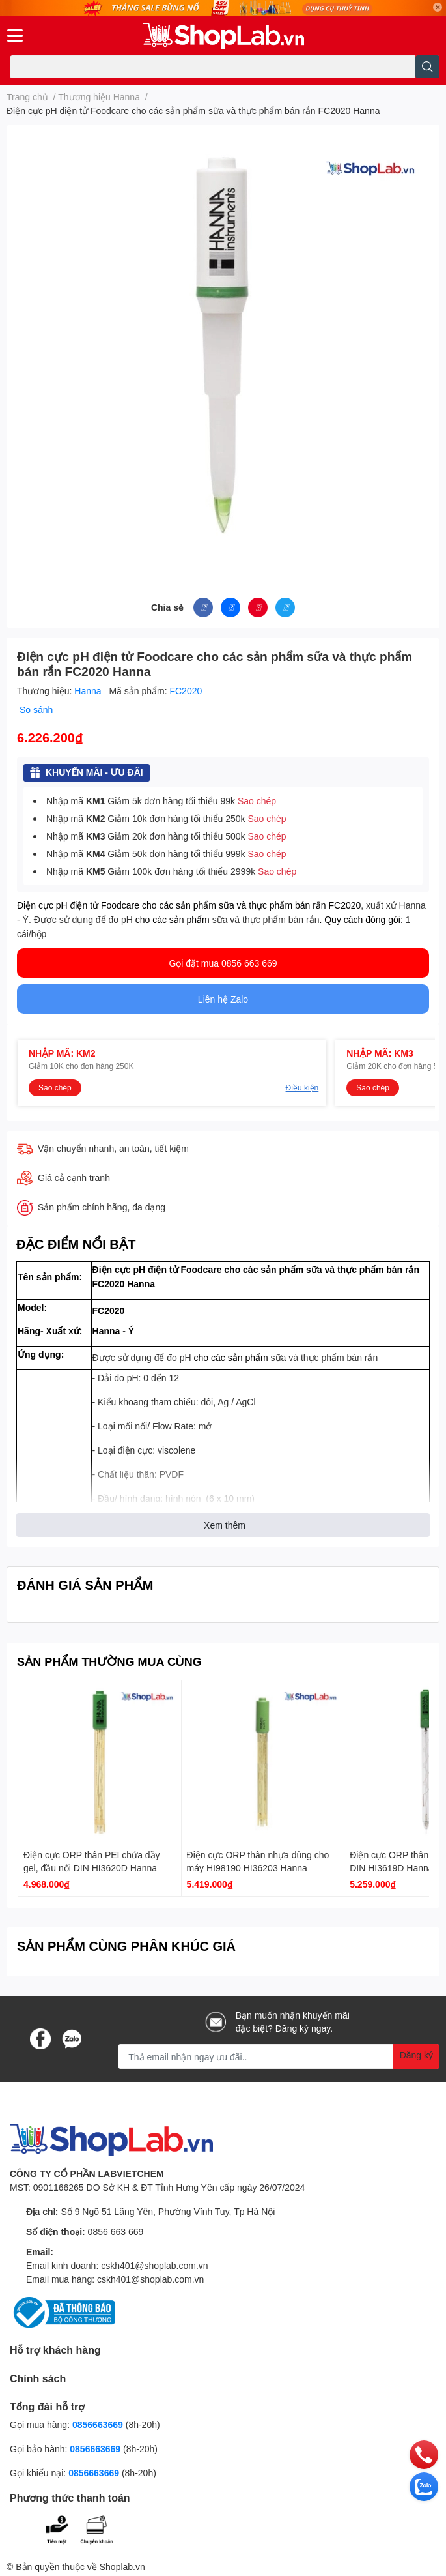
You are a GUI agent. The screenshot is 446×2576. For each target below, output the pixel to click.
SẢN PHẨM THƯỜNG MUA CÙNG (109, 1661)
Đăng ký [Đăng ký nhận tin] (416, 2054)
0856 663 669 (116, 2231)
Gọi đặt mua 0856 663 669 (223, 963)
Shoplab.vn (122, 2566)
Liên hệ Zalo (223, 998)
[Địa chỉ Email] (278, 2056)
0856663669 (97, 2424)
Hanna (89, 690)
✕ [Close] (437, 7)
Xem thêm (224, 1524)
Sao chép (257, 800)
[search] (427, 66)
